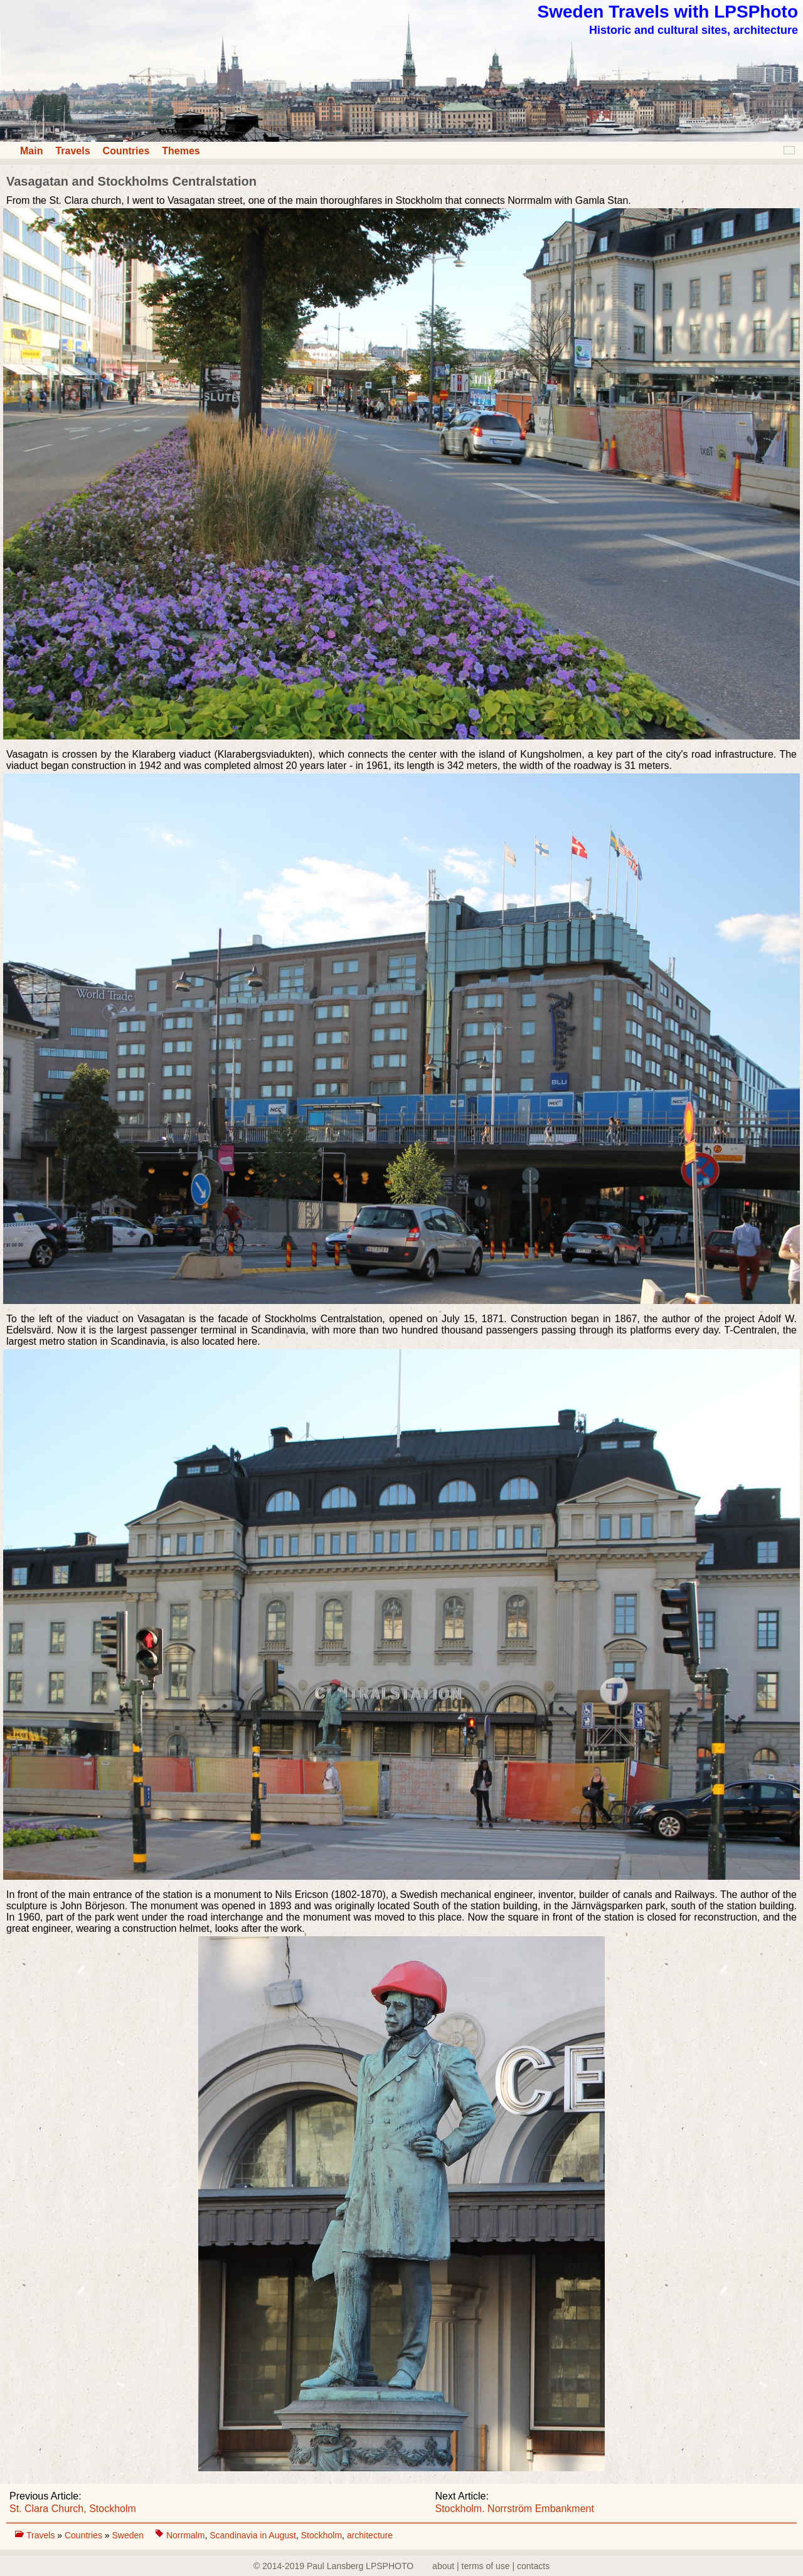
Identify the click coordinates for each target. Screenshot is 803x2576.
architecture (370, 2535)
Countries (126, 151)
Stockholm (321, 2535)
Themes (180, 151)
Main (31, 151)
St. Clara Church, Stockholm (72, 2508)
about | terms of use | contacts (491, 2566)
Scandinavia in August (253, 2535)
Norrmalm (185, 2535)
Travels (72, 151)
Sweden (129, 2535)
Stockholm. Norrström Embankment (514, 2508)
